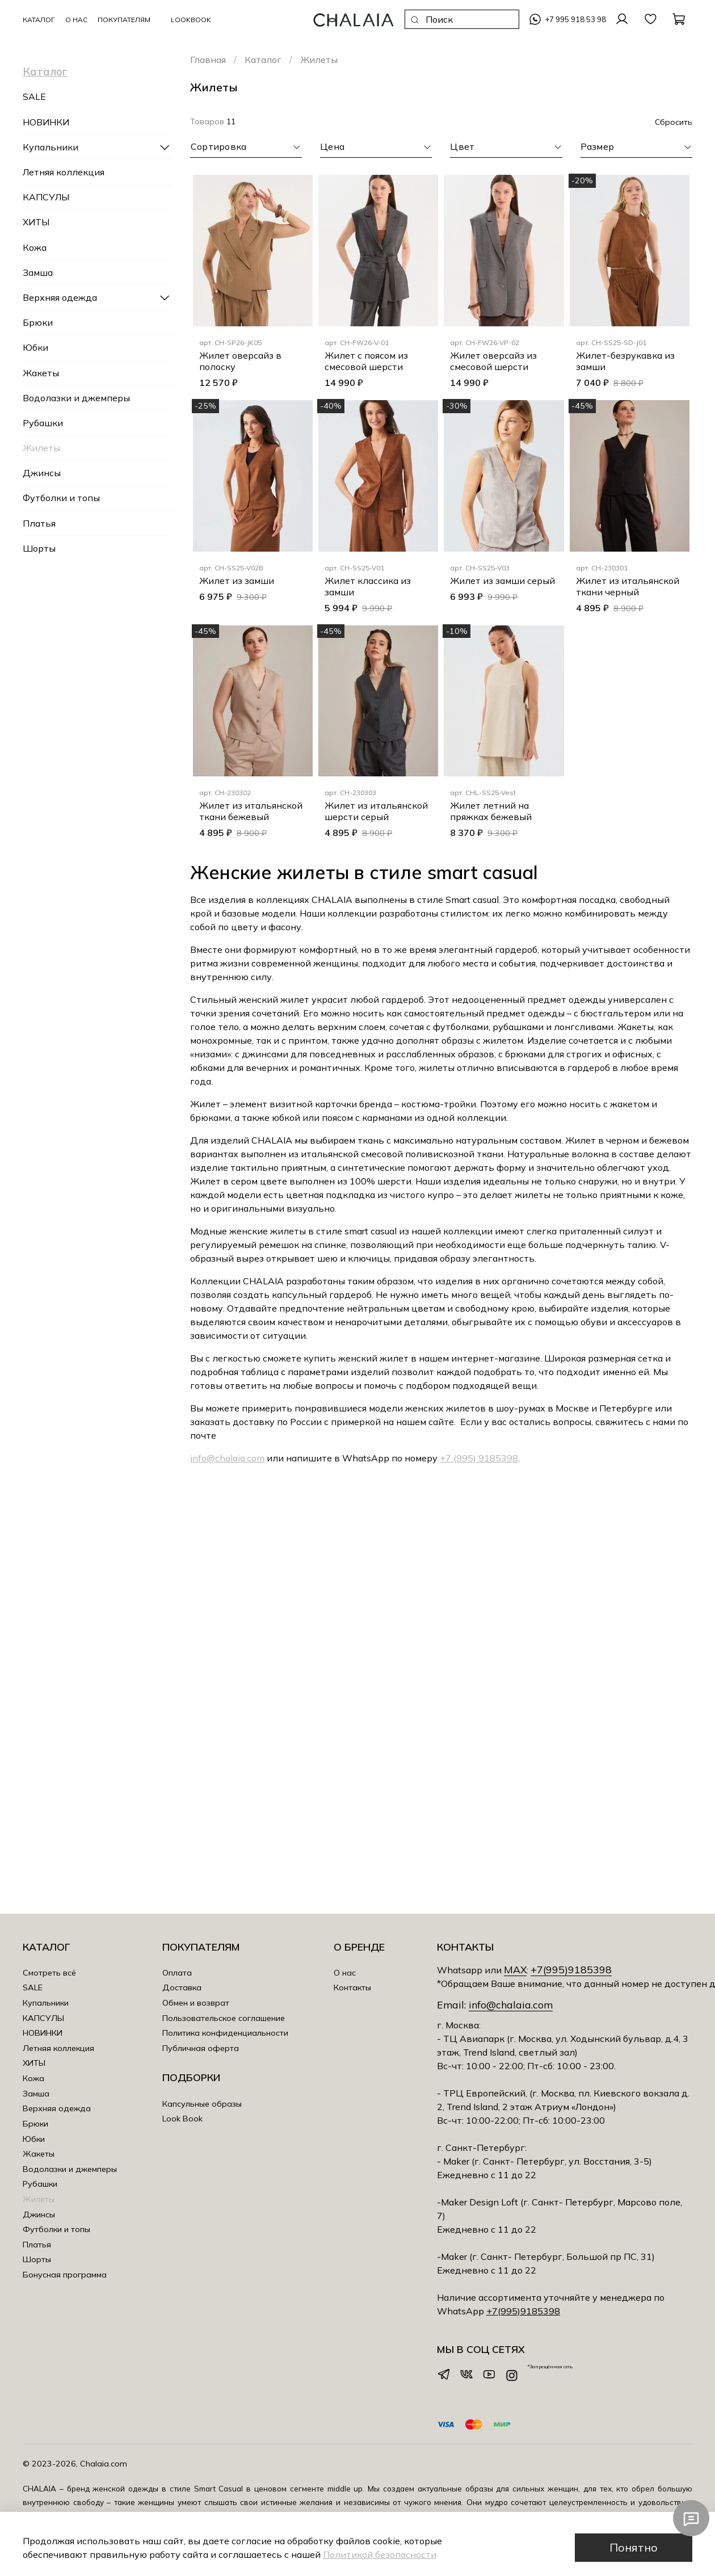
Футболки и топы (61, 497)
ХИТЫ (36, 222)
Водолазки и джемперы (76, 398)
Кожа (35, 247)
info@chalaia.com (227, 1458)
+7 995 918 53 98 (575, 19)
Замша (38, 272)
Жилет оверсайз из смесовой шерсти (493, 361)
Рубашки (43, 422)
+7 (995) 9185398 (479, 1458)
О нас (345, 1973)
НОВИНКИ (46, 122)
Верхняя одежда (60, 297)
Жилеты (41, 447)
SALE (34, 96)
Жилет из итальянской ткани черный (627, 586)
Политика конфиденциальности (225, 2033)
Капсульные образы (202, 2104)
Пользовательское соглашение (223, 2018)
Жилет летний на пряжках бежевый (491, 811)
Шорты (39, 548)
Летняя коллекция (63, 172)
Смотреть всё (49, 1973)
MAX (515, 1969)
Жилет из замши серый (502, 580)
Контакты (352, 1987)
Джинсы (42, 472)
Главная (208, 59)
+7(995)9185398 (571, 1969)
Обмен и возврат (195, 2003)
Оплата (177, 1973)
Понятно (633, 2547)
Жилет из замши (236, 580)
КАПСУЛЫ (46, 197)
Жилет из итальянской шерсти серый (376, 811)
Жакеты (41, 373)
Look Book (182, 2118)
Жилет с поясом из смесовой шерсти (366, 361)
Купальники (50, 147)
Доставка (181, 1987)
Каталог (263, 59)
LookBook (191, 19)
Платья (39, 523)
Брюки (38, 322)
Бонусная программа (65, 2275)
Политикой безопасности (379, 2554)
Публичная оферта (200, 2048)
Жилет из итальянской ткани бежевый (250, 811)
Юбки (35, 347)
